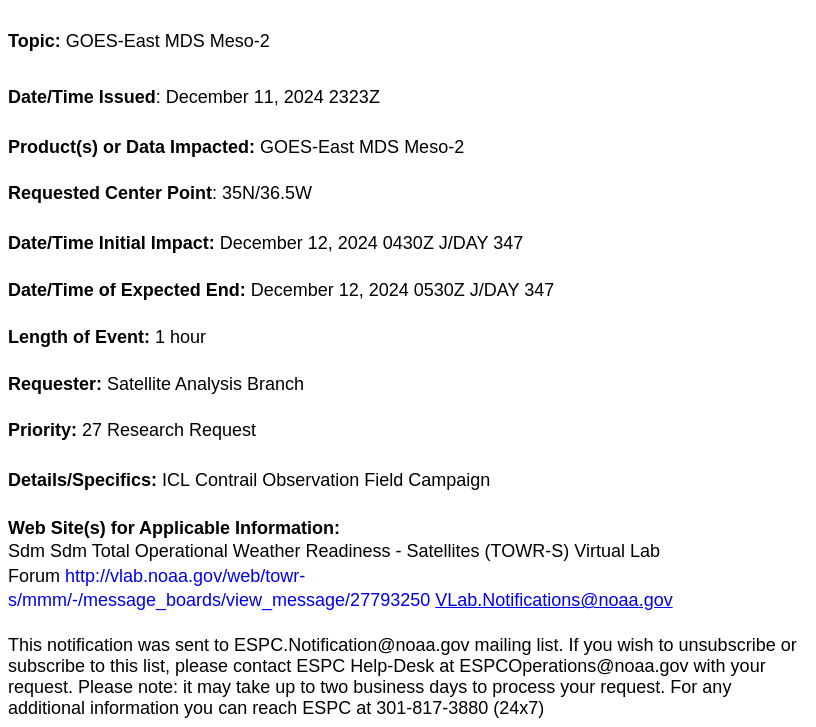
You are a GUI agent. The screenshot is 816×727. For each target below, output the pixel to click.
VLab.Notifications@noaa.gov (553, 600)
